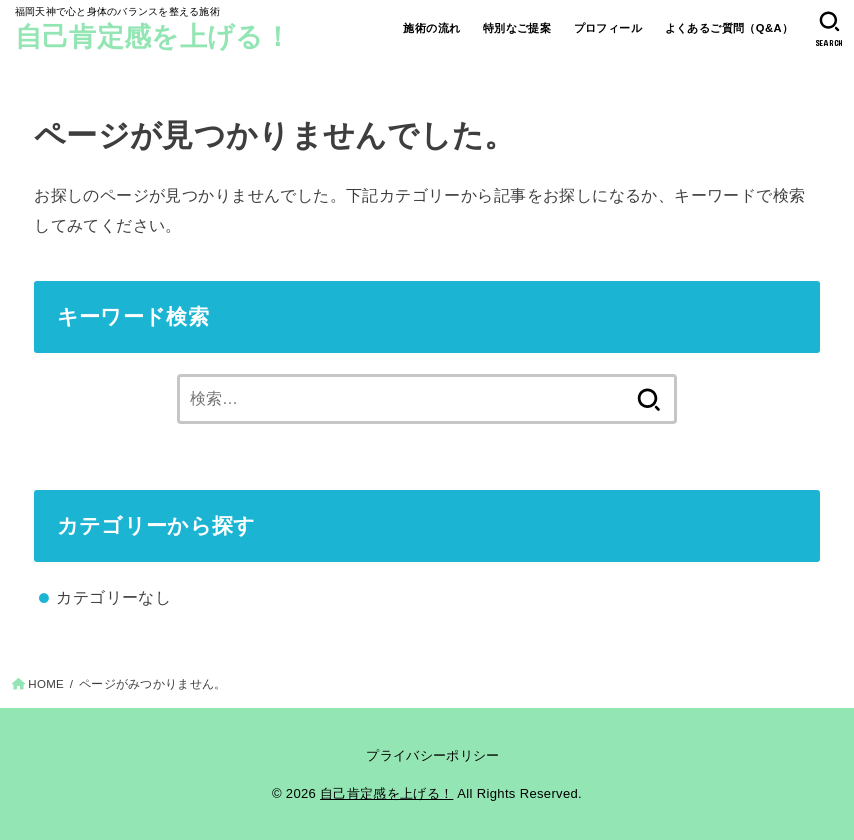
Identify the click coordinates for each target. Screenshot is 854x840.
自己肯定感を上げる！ (153, 37)
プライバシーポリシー (432, 755)
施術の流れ (431, 28)
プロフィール (608, 28)
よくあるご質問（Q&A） (729, 28)
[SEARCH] (829, 29)
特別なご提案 (517, 28)
